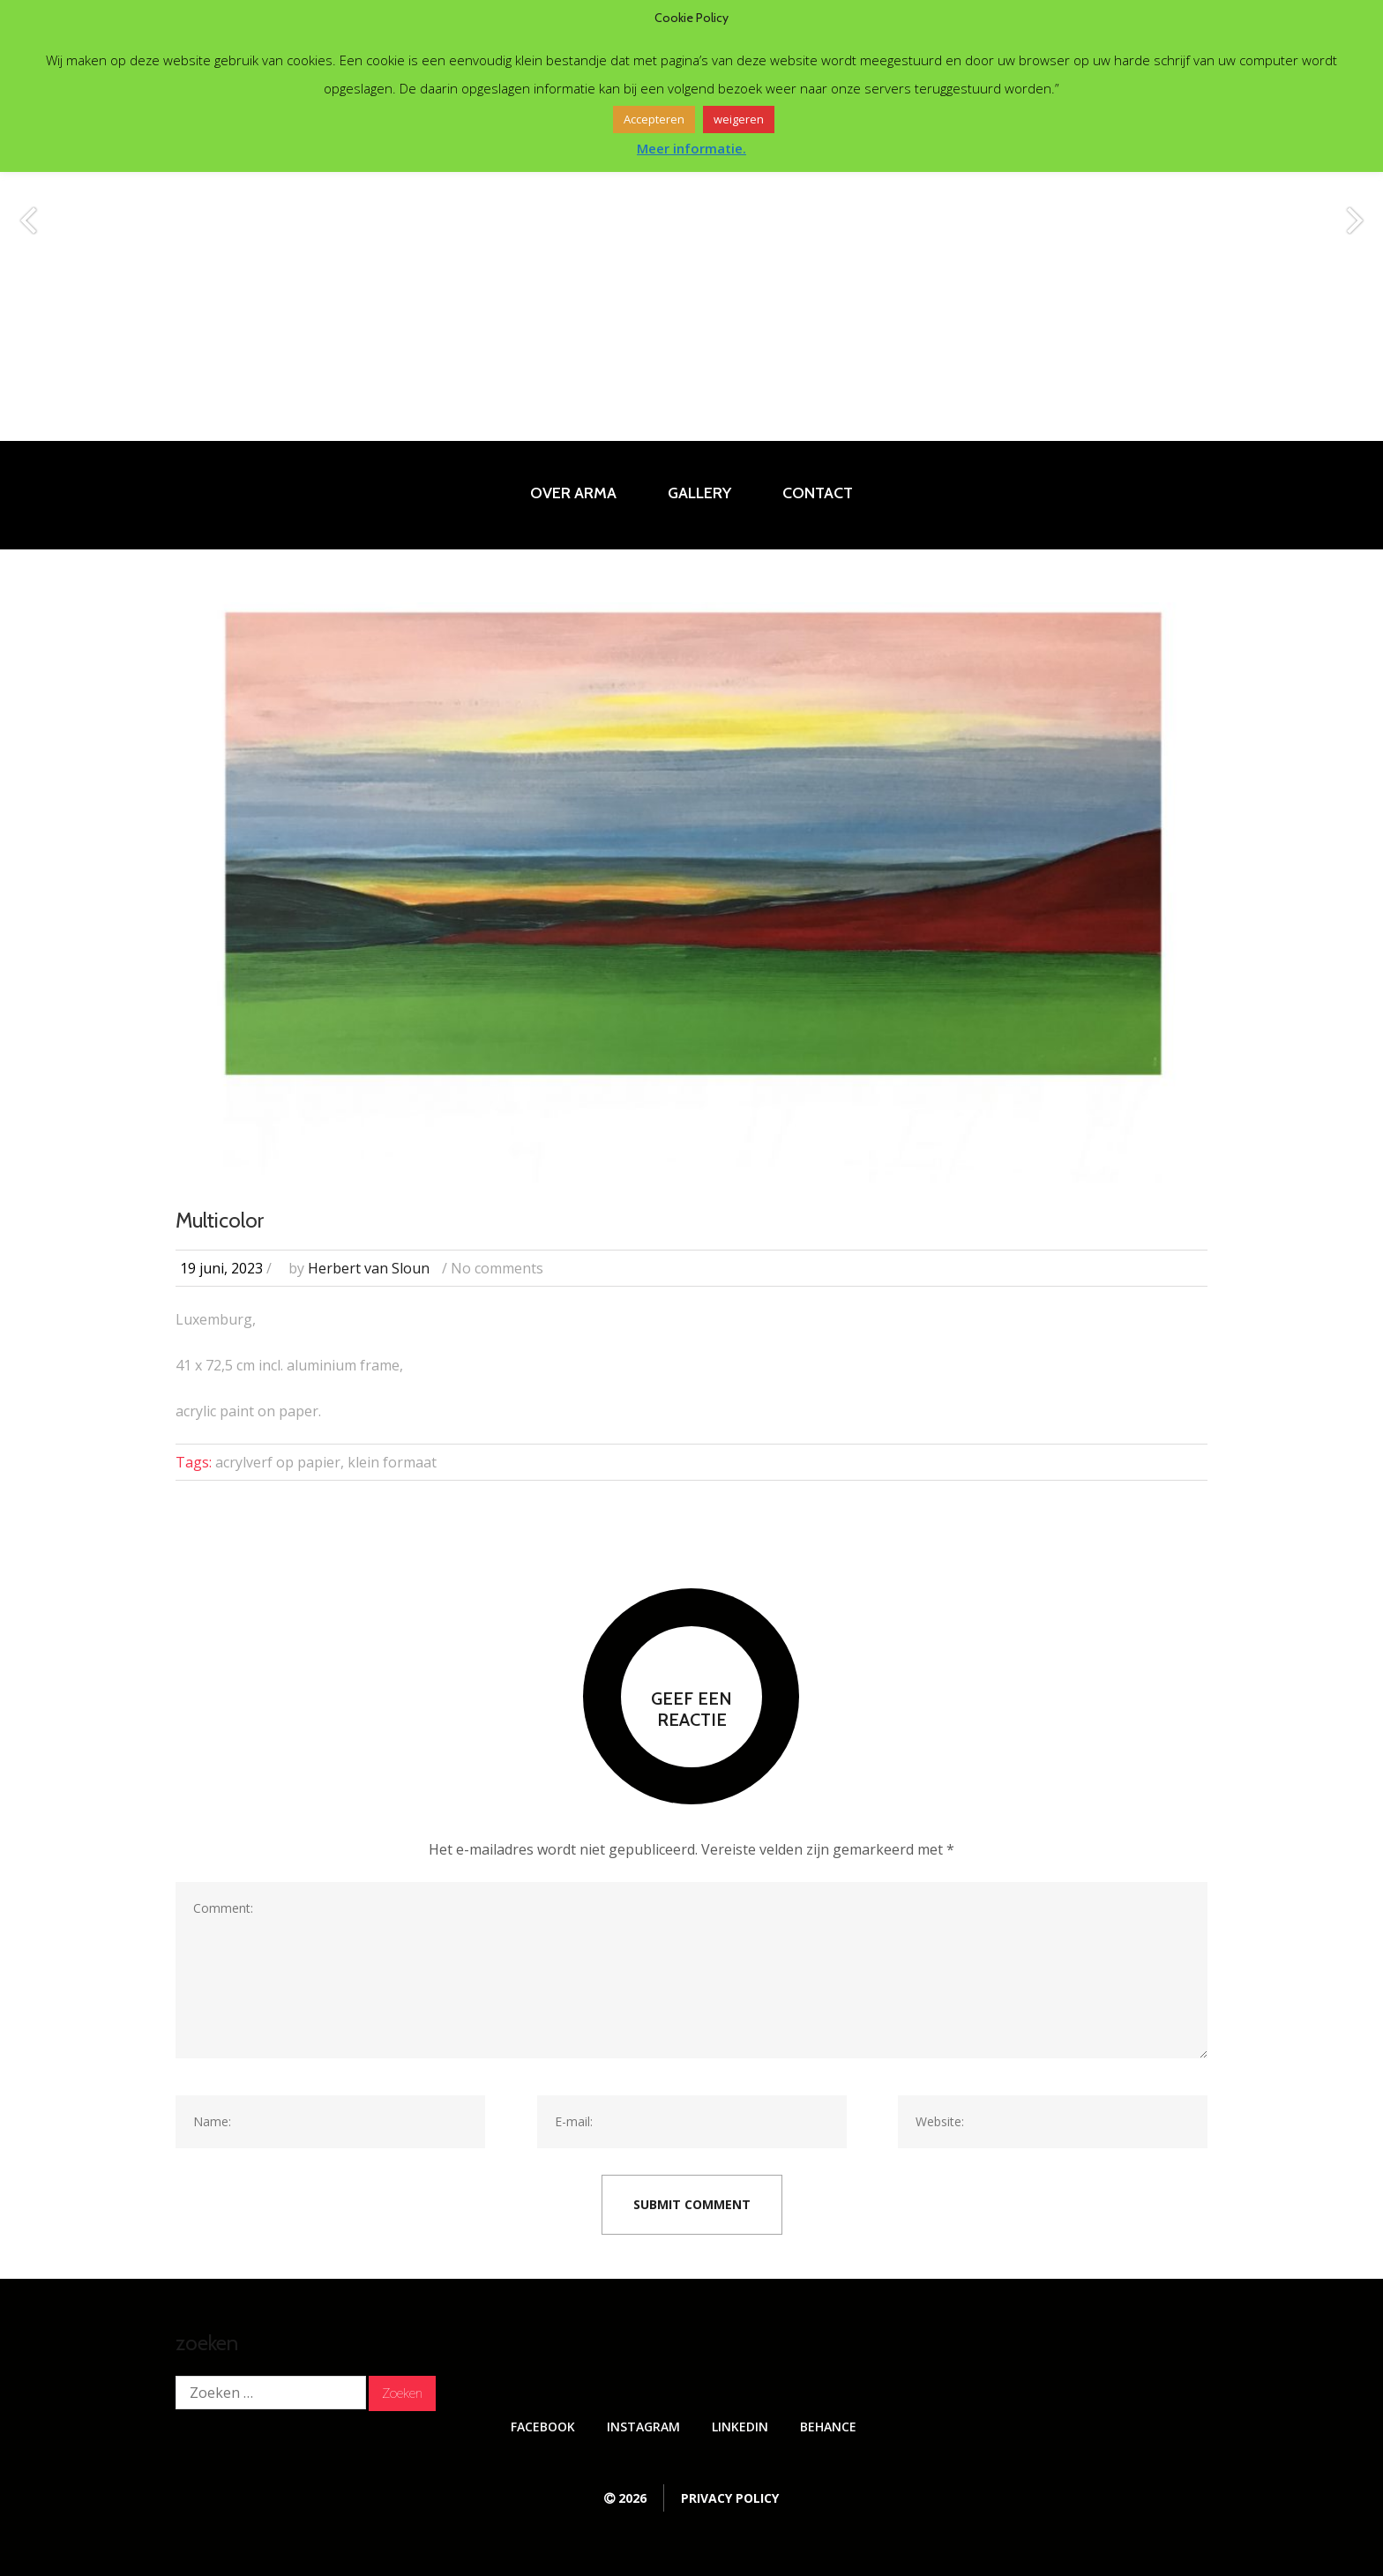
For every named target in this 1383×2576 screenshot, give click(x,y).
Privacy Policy (730, 2498)
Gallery (699, 493)
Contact (817, 493)
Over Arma (573, 493)
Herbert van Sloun (369, 1268)
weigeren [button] (739, 119)
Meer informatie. (691, 148)
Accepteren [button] (654, 119)
